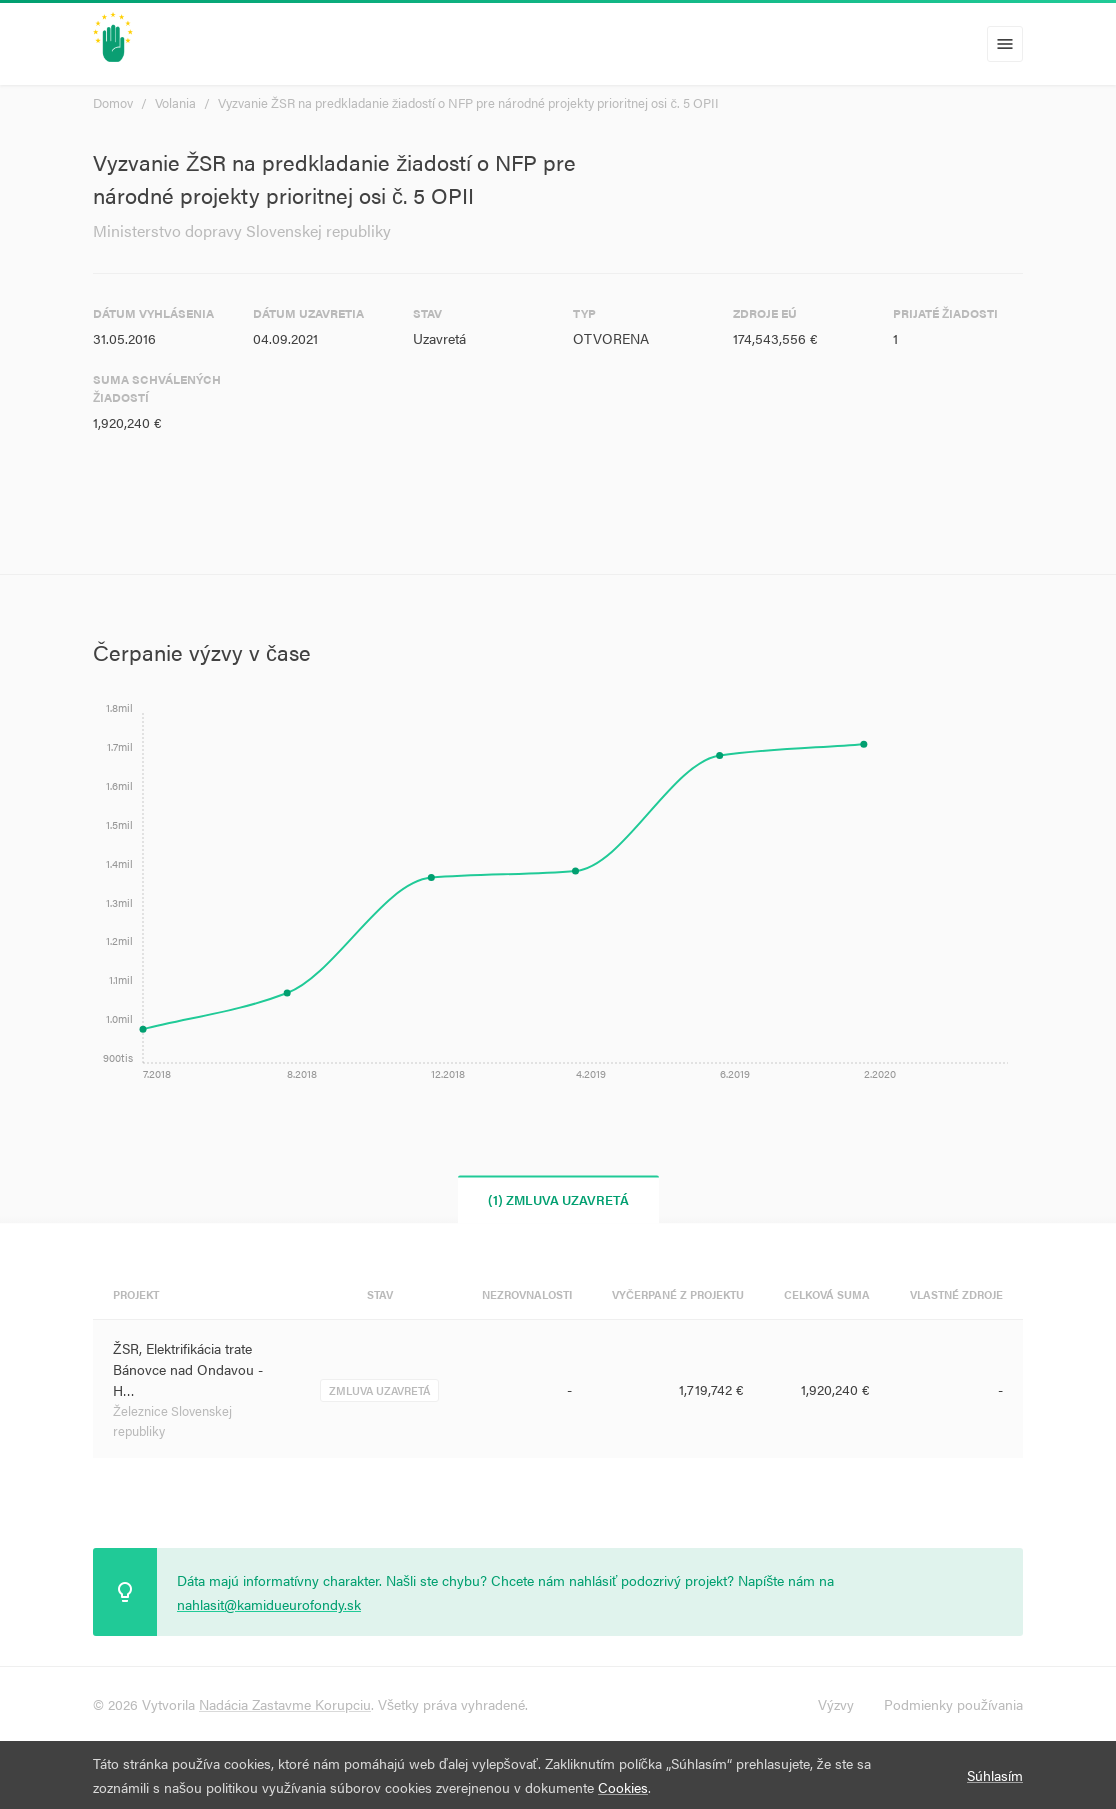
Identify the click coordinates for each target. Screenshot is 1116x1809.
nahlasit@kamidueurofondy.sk (269, 1604)
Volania (175, 102)
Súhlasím (995, 1775)
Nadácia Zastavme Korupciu (285, 1704)
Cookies (623, 1787)
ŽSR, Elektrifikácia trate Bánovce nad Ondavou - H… (188, 1369)
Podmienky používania (953, 1704)
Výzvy (836, 1704)
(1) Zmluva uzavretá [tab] (558, 1199)
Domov (113, 102)
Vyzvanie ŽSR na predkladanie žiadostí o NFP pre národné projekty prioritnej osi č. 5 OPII (468, 102)
